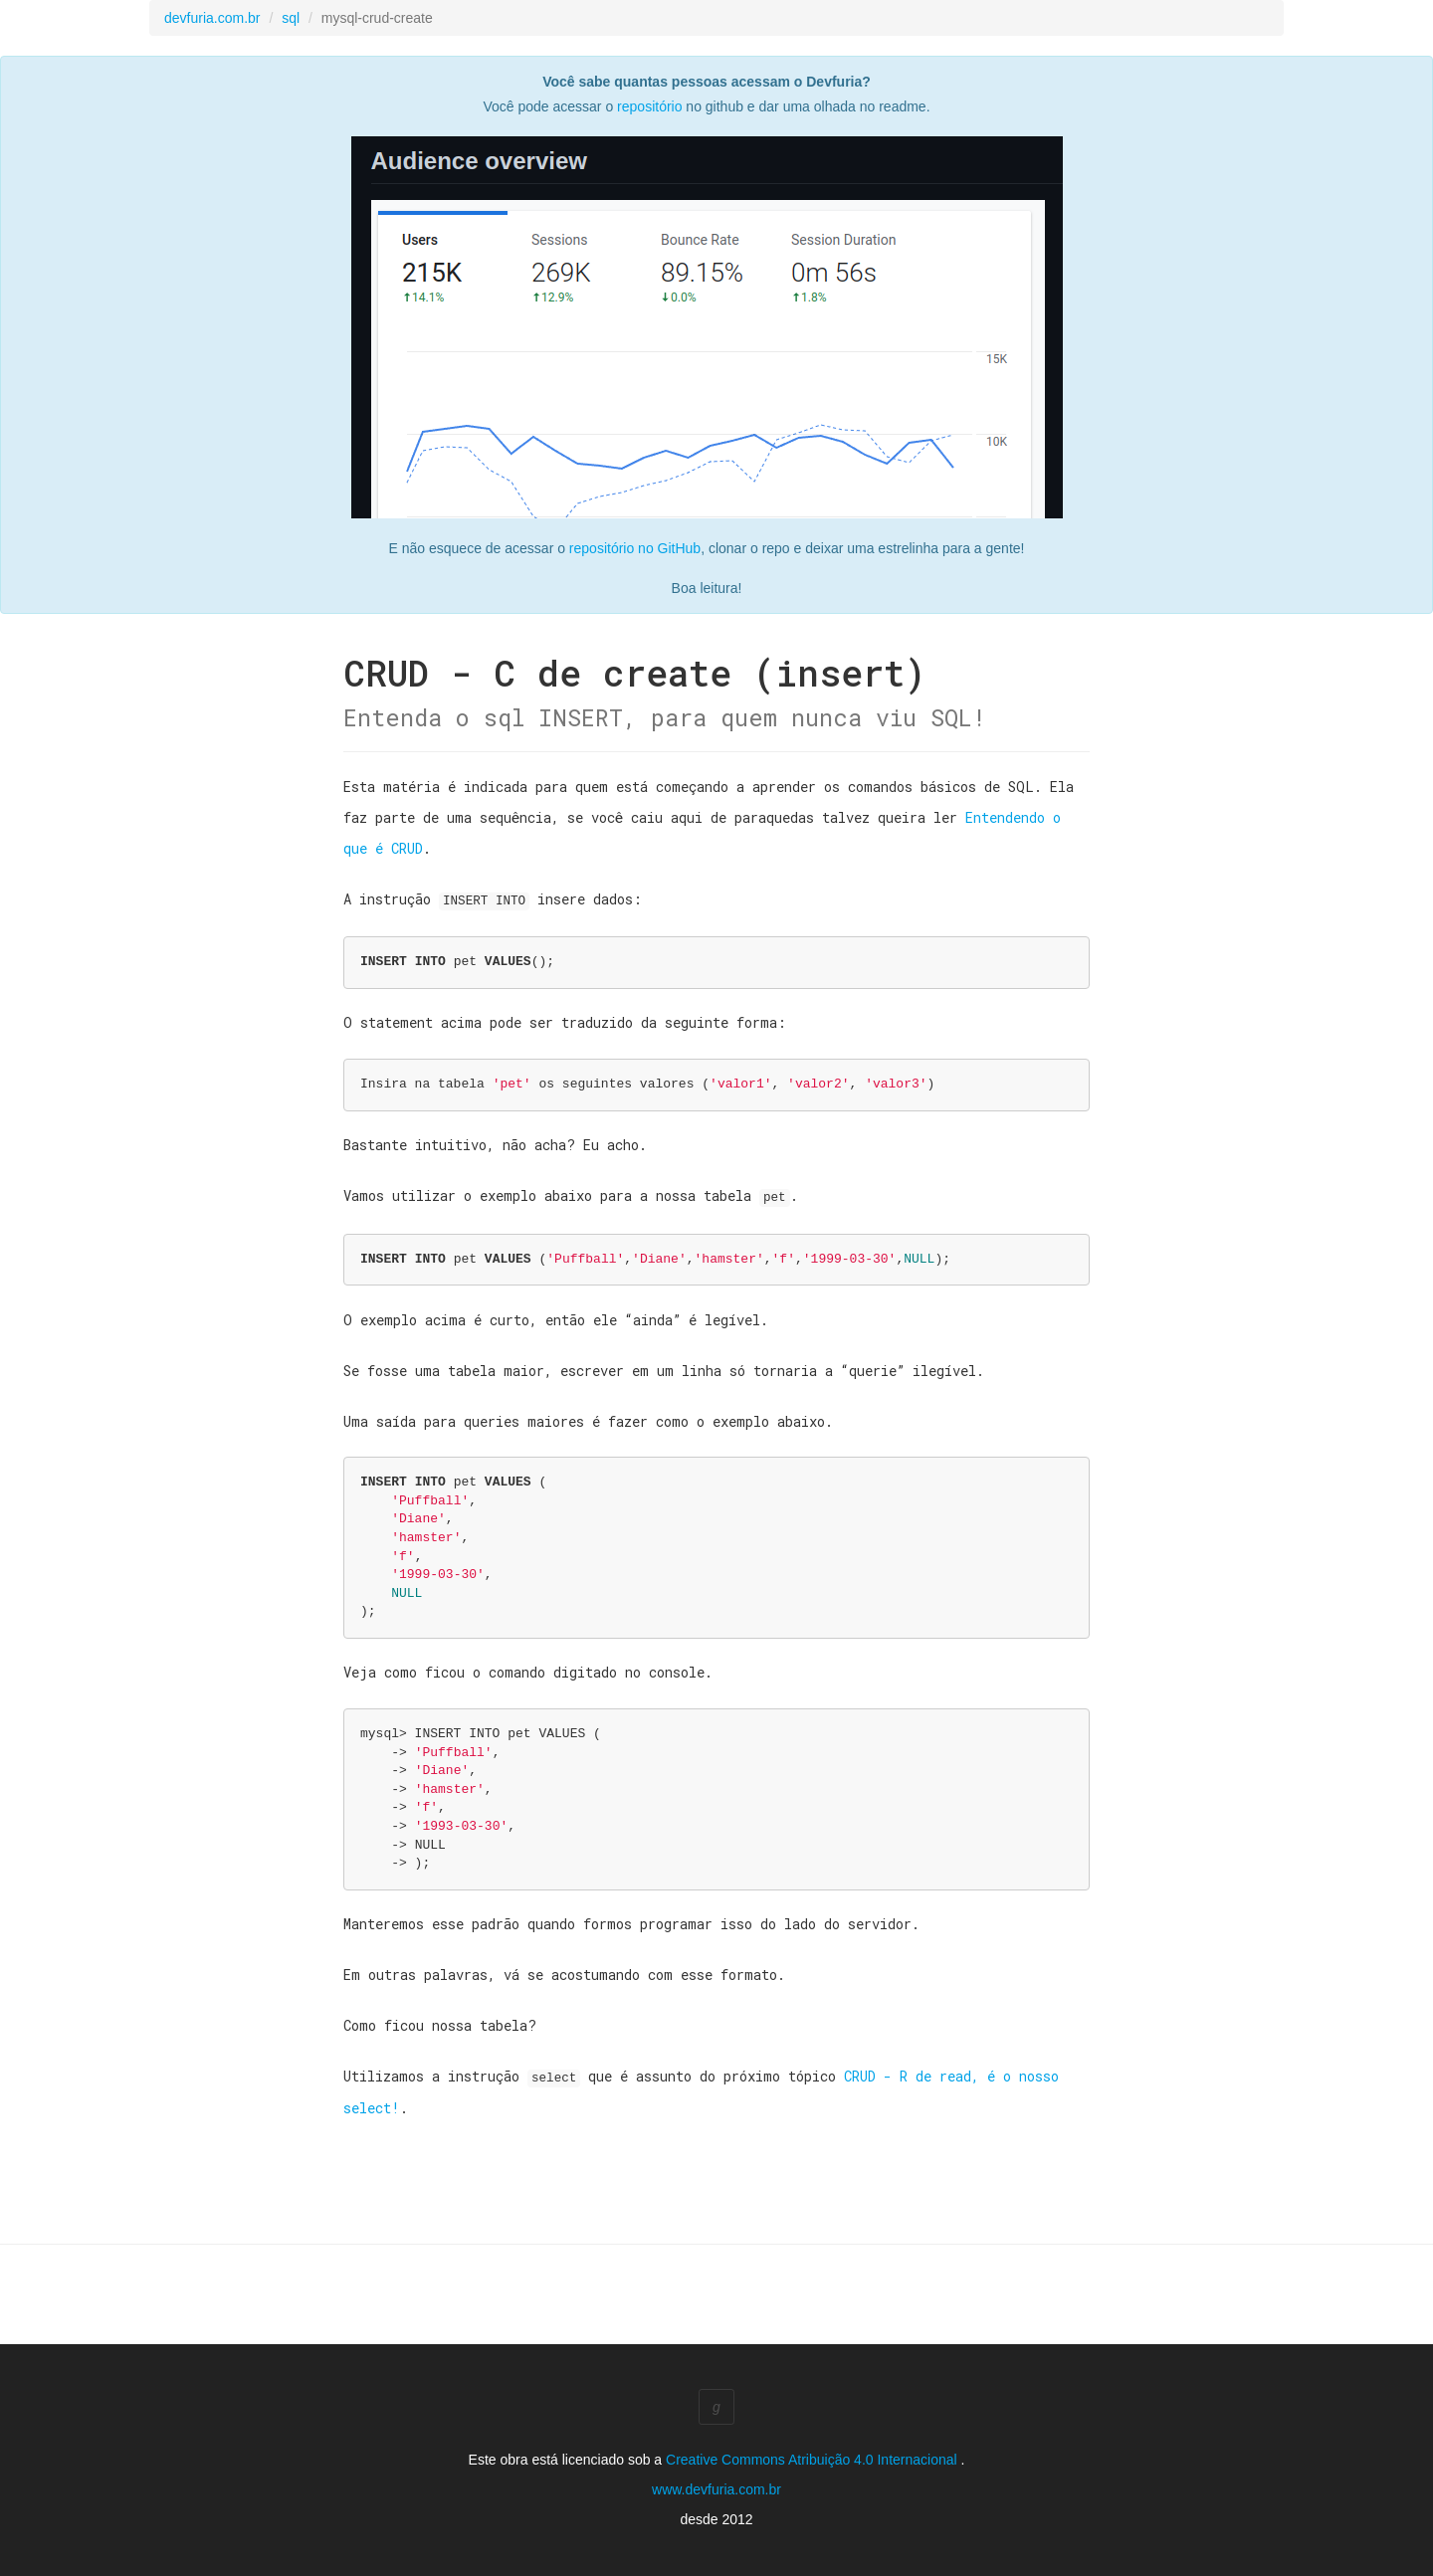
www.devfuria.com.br (716, 2486)
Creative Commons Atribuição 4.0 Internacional (813, 2457)
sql (291, 18)
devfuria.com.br (212, 18)
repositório (649, 106)
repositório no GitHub (635, 548)
